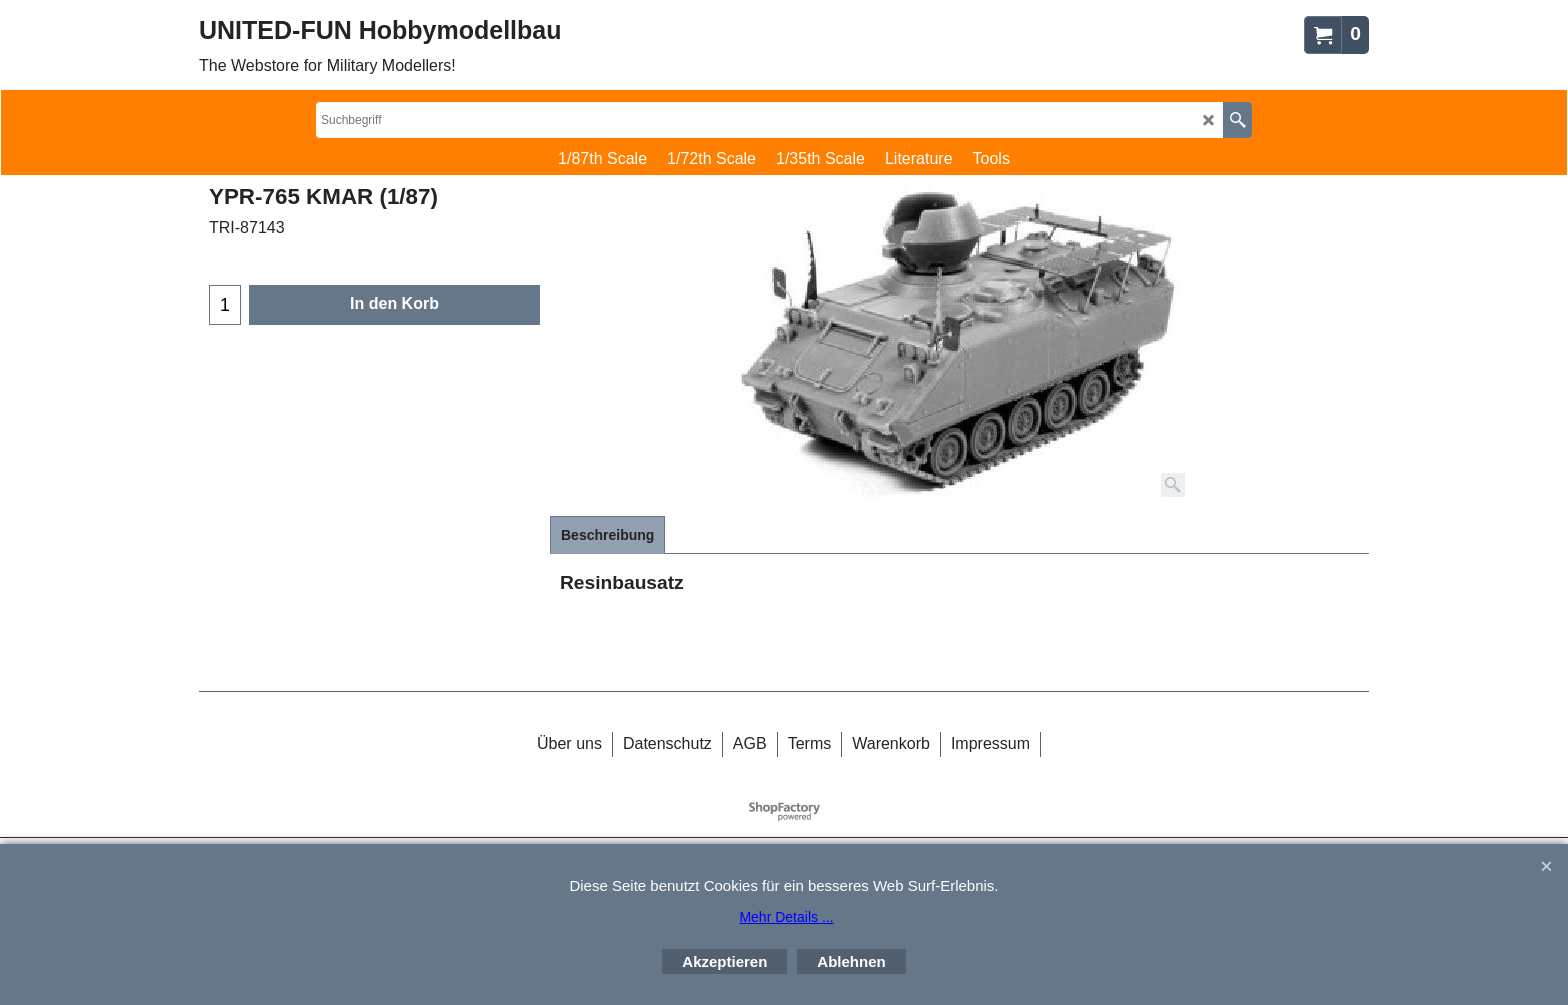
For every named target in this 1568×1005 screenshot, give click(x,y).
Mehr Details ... (786, 917)
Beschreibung (607, 535)
